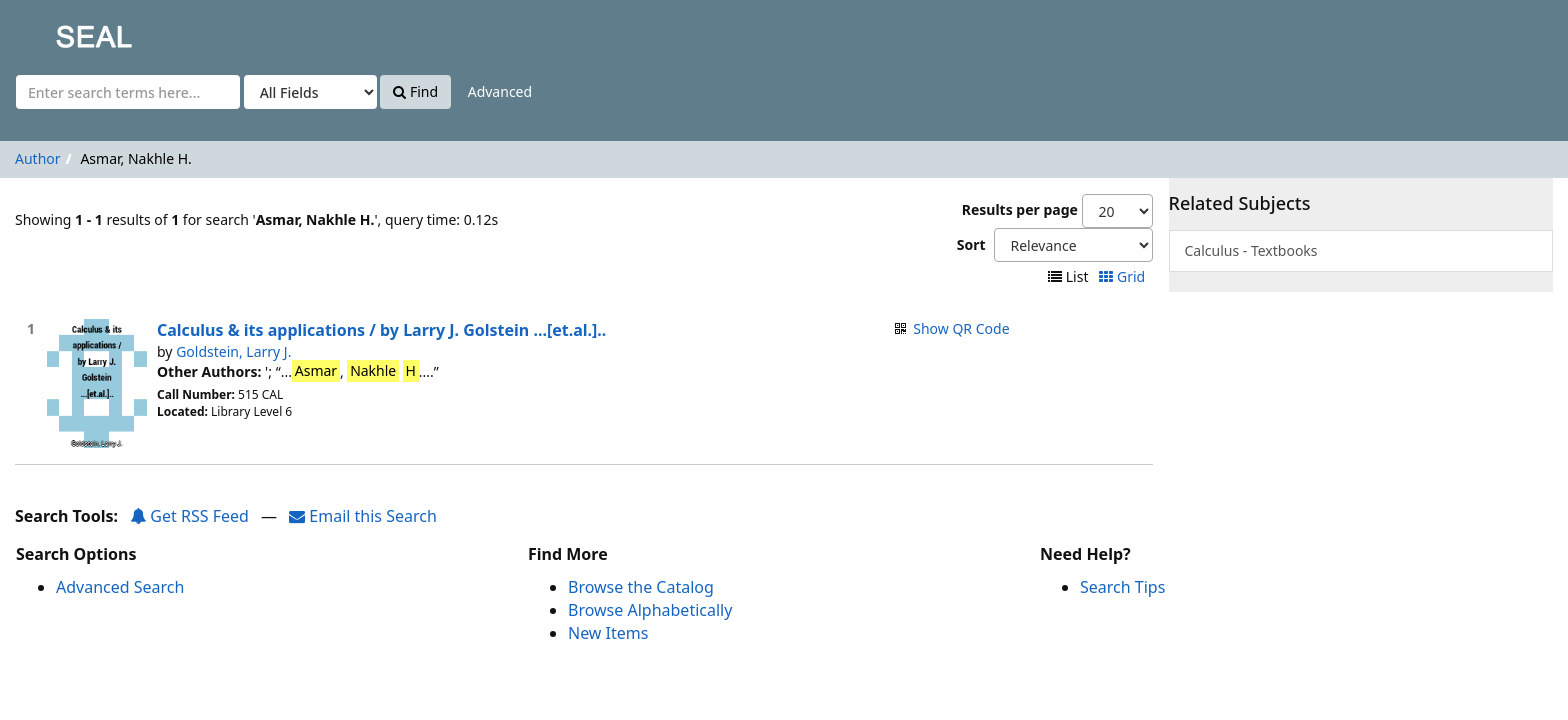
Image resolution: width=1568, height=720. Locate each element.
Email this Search (363, 516)
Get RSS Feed (189, 516)
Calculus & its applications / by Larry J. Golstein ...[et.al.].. (381, 330)
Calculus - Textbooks (1251, 250)
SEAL (54, 30)
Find (415, 91)
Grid (1123, 276)
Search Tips (1122, 587)
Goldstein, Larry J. (233, 351)
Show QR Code (961, 328)
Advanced (500, 91)
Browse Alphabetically (650, 610)
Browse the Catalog (641, 587)
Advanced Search (120, 587)
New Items (608, 633)
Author (38, 158)
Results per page (1020, 209)
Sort (971, 244)
